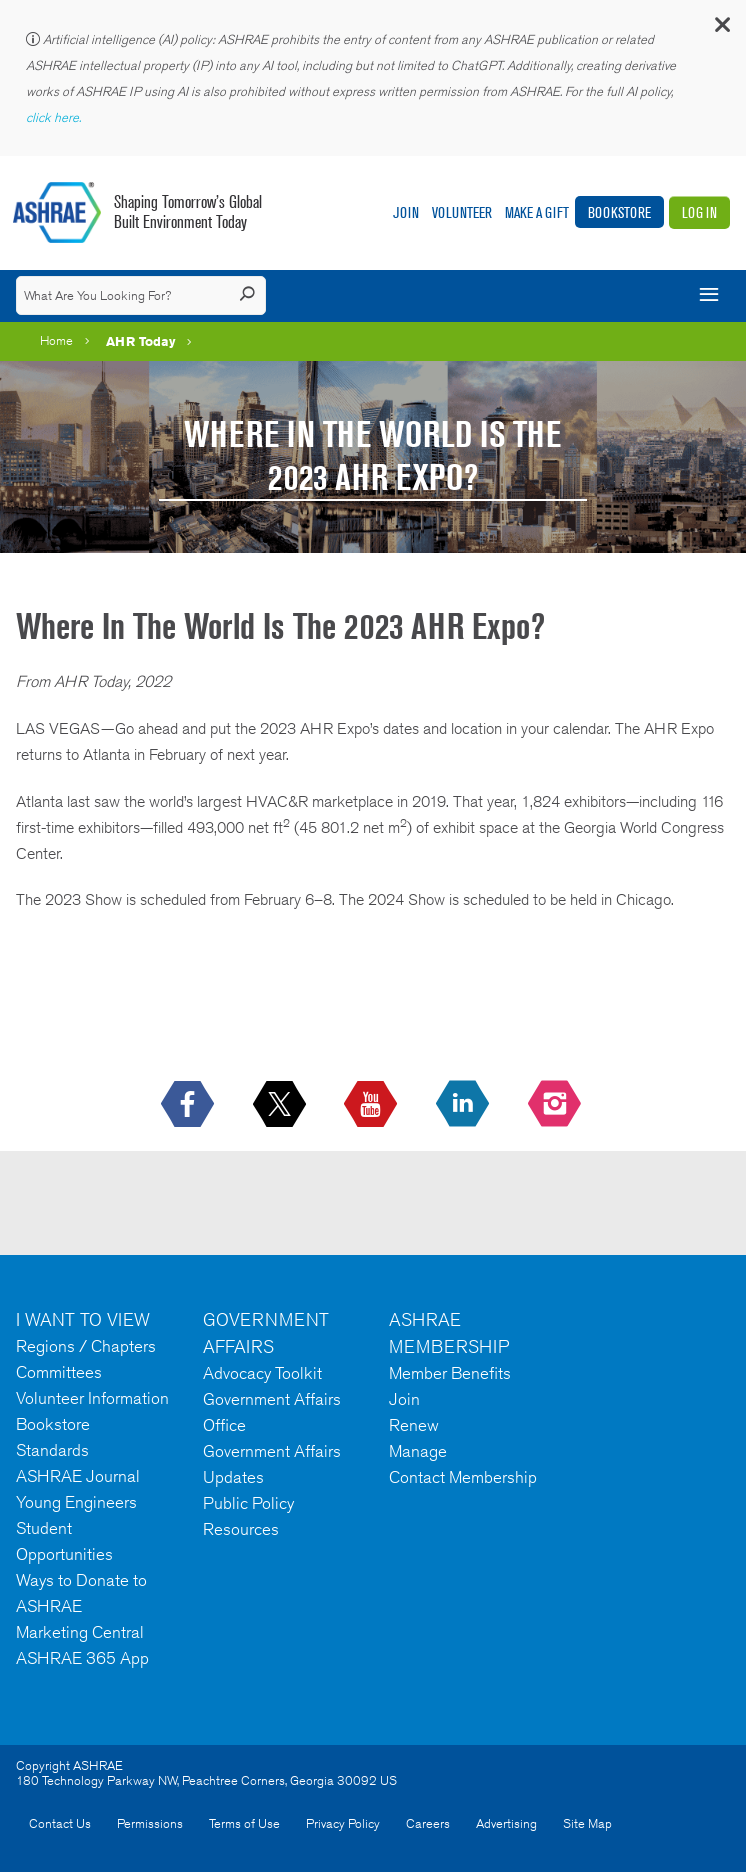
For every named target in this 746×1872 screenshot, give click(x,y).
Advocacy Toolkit (262, 1373)
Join (406, 212)
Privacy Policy (343, 1823)
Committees (59, 1372)
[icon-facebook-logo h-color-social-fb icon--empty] (189, 1105)
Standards (52, 1450)
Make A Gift (537, 212)
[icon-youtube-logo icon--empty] (372, 1105)
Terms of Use (244, 1823)
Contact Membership (463, 1477)
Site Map (587, 1823)
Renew (414, 1425)
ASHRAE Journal (78, 1476)
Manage (418, 1451)
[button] (721, 29)
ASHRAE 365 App (82, 1658)
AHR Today (141, 341)
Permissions (150, 1823)
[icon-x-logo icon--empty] (281, 1105)
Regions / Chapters (86, 1346)
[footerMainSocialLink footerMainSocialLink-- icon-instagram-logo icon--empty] (556, 1105)
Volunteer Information (92, 1398)
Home (56, 340)
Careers (428, 1823)
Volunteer (462, 212)
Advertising (506, 1823)
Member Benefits (450, 1373)
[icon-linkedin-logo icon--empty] (464, 1105)
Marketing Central (80, 1632)
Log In (699, 212)
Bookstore (619, 212)
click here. (55, 117)
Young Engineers (76, 1502)
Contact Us (60, 1823)
